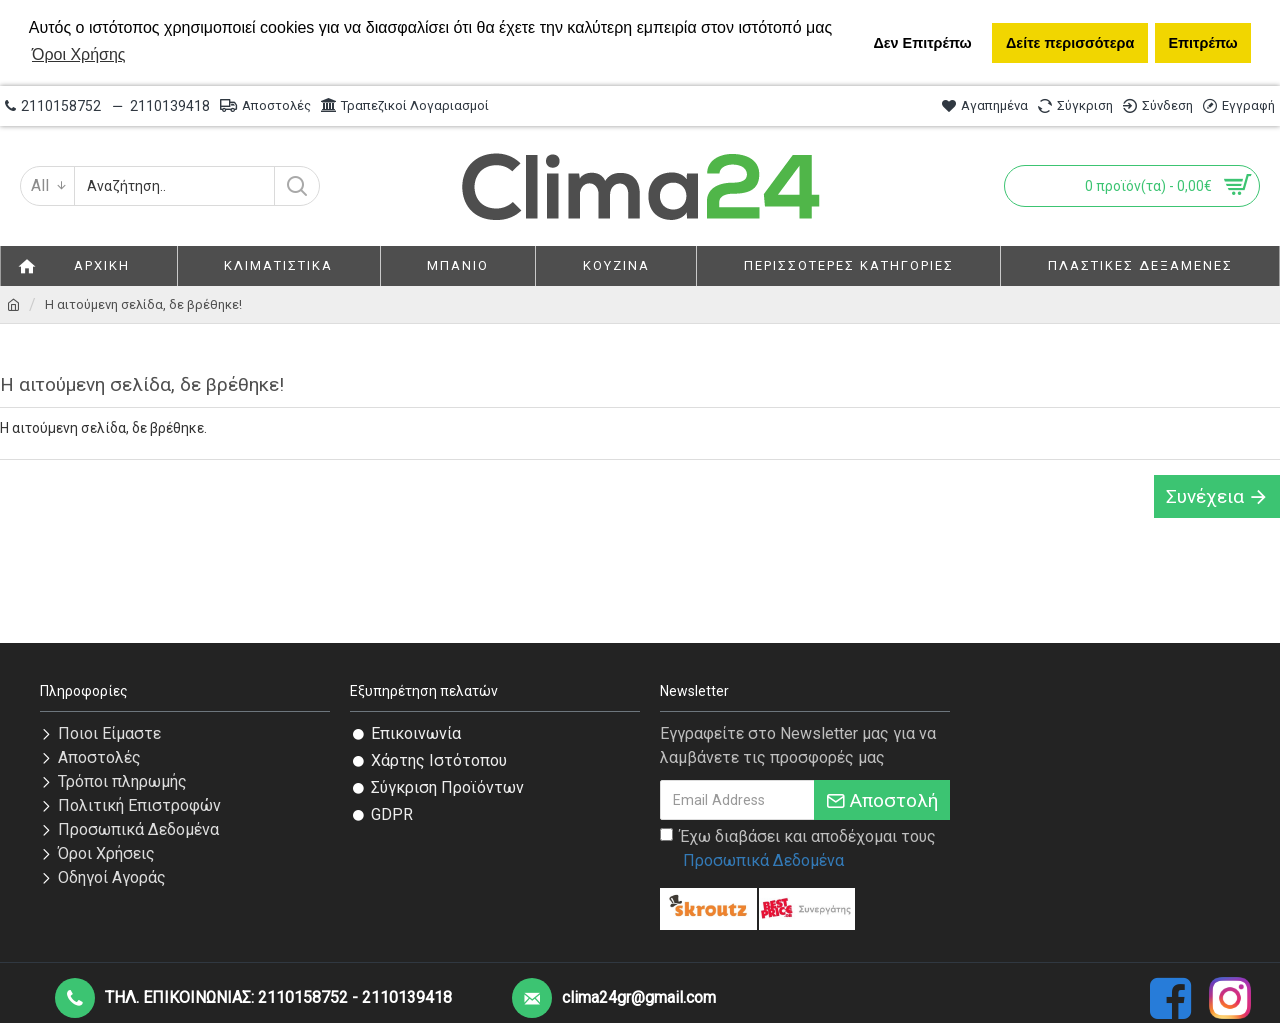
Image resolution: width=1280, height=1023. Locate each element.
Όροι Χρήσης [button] (79, 54)
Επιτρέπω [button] (1202, 43)
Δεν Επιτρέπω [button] (922, 43)
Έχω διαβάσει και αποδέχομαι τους (798, 850)
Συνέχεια (1205, 496)
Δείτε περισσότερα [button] (1070, 43)
